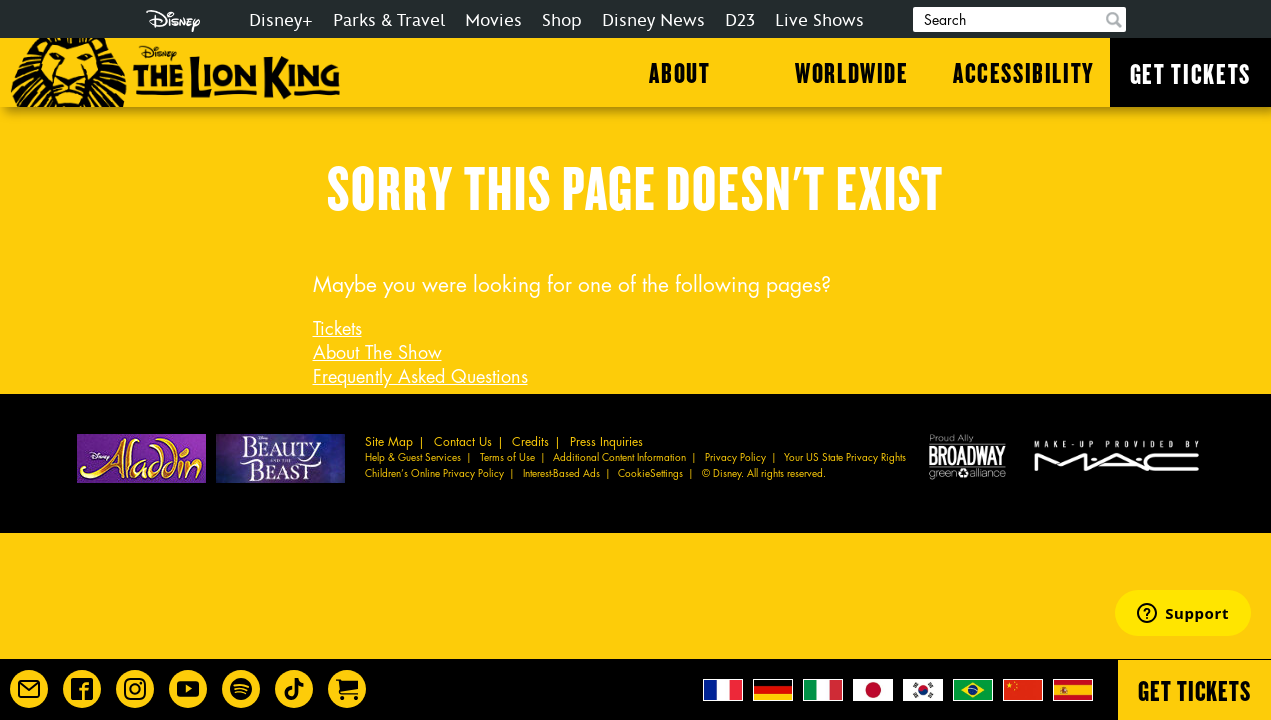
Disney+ (281, 20)
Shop (562, 20)
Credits (530, 442)
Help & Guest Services (413, 458)
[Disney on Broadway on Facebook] (82, 689)
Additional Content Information (619, 458)
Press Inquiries (606, 442)
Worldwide (851, 72)
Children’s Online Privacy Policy (434, 474)
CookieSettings (650, 474)
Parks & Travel (389, 20)
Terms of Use (507, 458)
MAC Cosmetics (1119, 455)
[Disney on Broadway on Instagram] (135, 689)
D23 (740, 20)
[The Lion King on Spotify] (241, 689)
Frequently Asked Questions (420, 377)
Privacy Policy (735, 458)
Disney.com (173, 21)
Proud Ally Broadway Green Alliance (967, 455)
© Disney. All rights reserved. (764, 474)
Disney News (653, 20)
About (679, 72)
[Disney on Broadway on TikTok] (294, 689)
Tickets (337, 329)
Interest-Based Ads (561, 474)
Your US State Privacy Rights (845, 458)
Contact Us (463, 442)
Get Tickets (1190, 73)
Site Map (389, 442)
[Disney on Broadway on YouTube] (188, 689)
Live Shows (819, 20)
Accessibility (1024, 72)
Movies (493, 20)
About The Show (377, 353)
